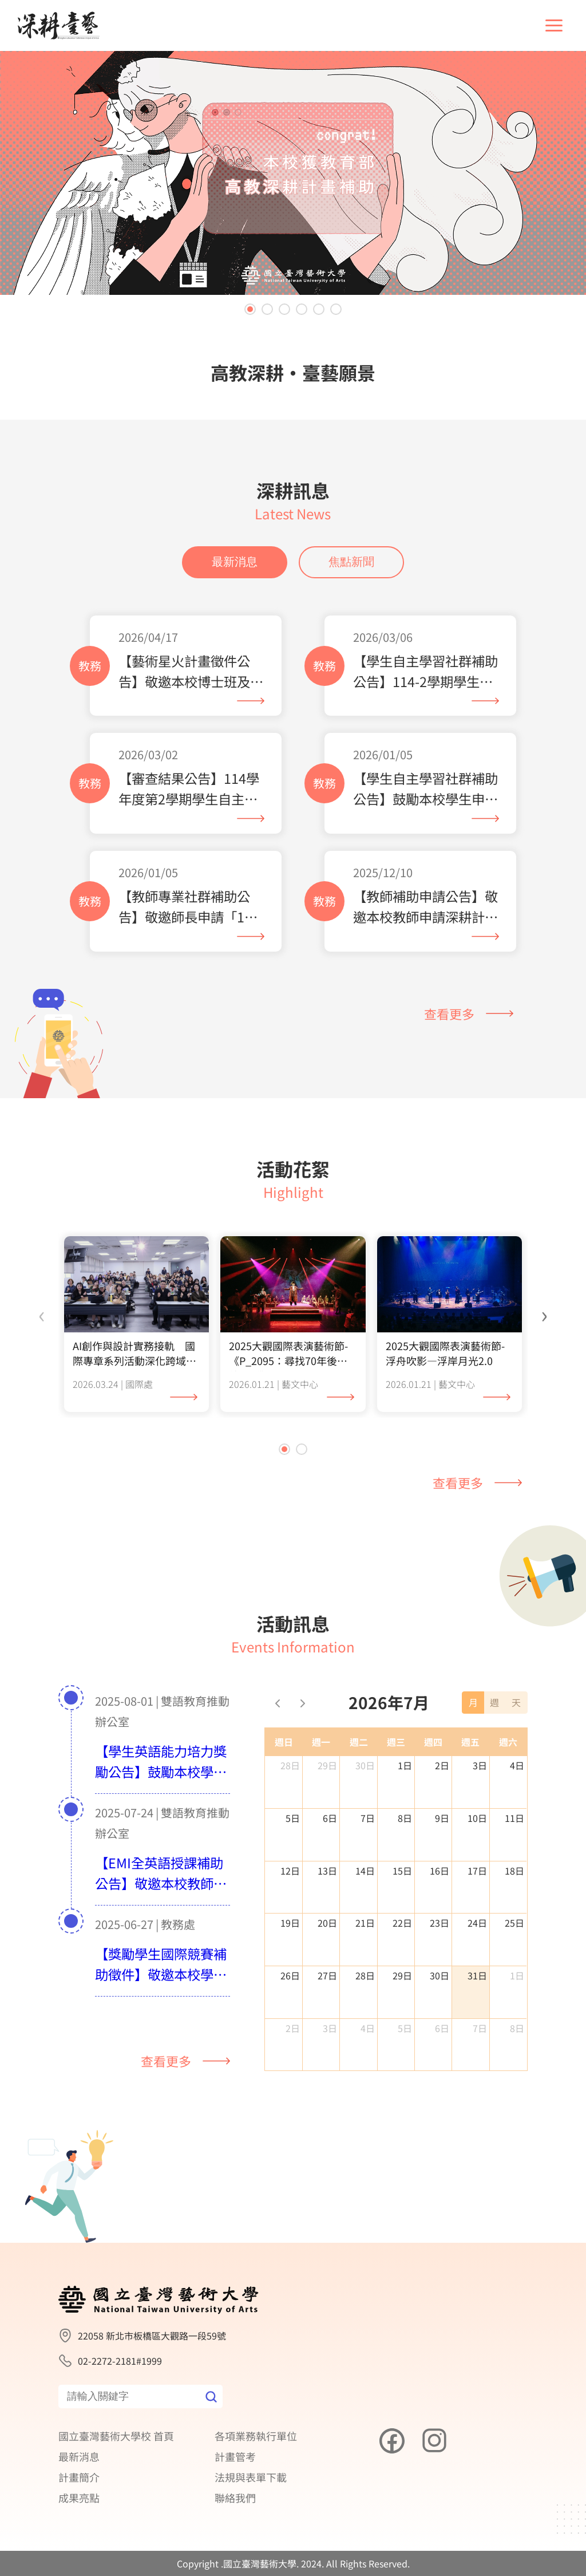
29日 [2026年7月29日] (402, 2031)
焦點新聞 (351, 618)
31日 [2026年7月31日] (477, 2031)
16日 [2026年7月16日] (439, 1926)
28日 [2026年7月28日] (365, 2031)
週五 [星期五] (470, 1798)
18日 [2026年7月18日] (514, 1926)
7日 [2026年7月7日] (368, 1873)
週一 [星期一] (321, 1798)
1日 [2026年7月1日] (405, 1821)
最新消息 (235, 618)
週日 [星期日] (284, 1798)
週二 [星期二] (359, 1798)
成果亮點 (79, 2497)
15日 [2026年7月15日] (402, 1926)
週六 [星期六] (508, 1798)
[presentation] (41, 1369)
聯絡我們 (235, 2497)
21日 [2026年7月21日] (365, 1979)
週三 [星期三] (396, 1798)
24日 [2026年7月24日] (477, 1979)
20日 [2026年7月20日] (327, 1979)
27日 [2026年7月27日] (327, 2031)
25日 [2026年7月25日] (514, 1979)
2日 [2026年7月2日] (442, 1821)
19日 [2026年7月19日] (290, 1979)
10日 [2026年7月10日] (477, 1873)
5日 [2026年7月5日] (293, 1873)
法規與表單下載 (251, 2477)
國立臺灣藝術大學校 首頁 (116, 2435)
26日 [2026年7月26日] (290, 2031)
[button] (250, 309)
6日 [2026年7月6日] (330, 1873)
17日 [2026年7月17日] (477, 1926)
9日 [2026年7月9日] (442, 1873)
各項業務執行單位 (256, 2435)
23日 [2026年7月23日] (439, 1979)
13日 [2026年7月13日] (327, 1926)
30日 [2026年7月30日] (439, 2031)
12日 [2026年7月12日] (290, 1926)
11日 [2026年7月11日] (514, 1873)
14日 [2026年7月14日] (365, 1926)
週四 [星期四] (433, 1798)
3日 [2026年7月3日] (480, 1821)
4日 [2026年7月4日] (517, 1821)
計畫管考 (235, 2456)
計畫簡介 (79, 2477)
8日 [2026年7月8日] (405, 1873)
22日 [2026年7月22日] (402, 1979)
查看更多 (468, 1069)
